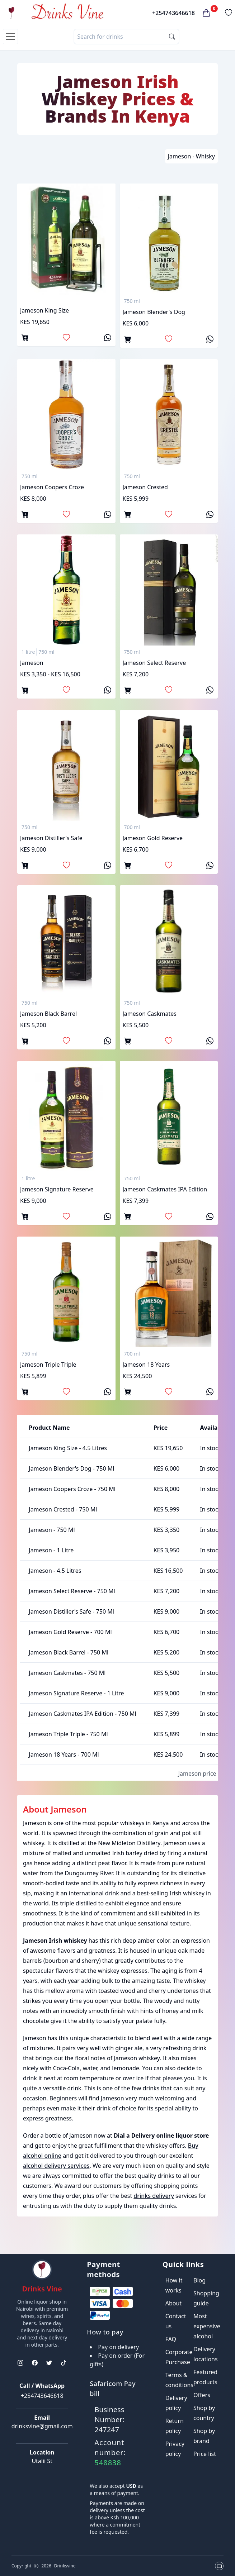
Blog (199, 2280)
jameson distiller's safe (51, 838)
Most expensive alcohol (206, 2326)
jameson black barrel (48, 1014)
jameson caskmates (150, 1014)
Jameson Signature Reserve (57, 1189)
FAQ (170, 2339)
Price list (204, 2454)
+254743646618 (173, 13)
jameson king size (44, 310)
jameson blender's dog (154, 312)
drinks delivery (153, 2196)
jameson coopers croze (52, 487)
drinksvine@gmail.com (42, 2426)
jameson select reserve (154, 663)
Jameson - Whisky (191, 156)
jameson (31, 663)
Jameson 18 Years (146, 1364)
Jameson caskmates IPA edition (165, 1189)
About (173, 2303)
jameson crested (145, 487)
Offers (201, 2395)
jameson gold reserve (153, 838)
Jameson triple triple (48, 1364)
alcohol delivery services (56, 2166)
